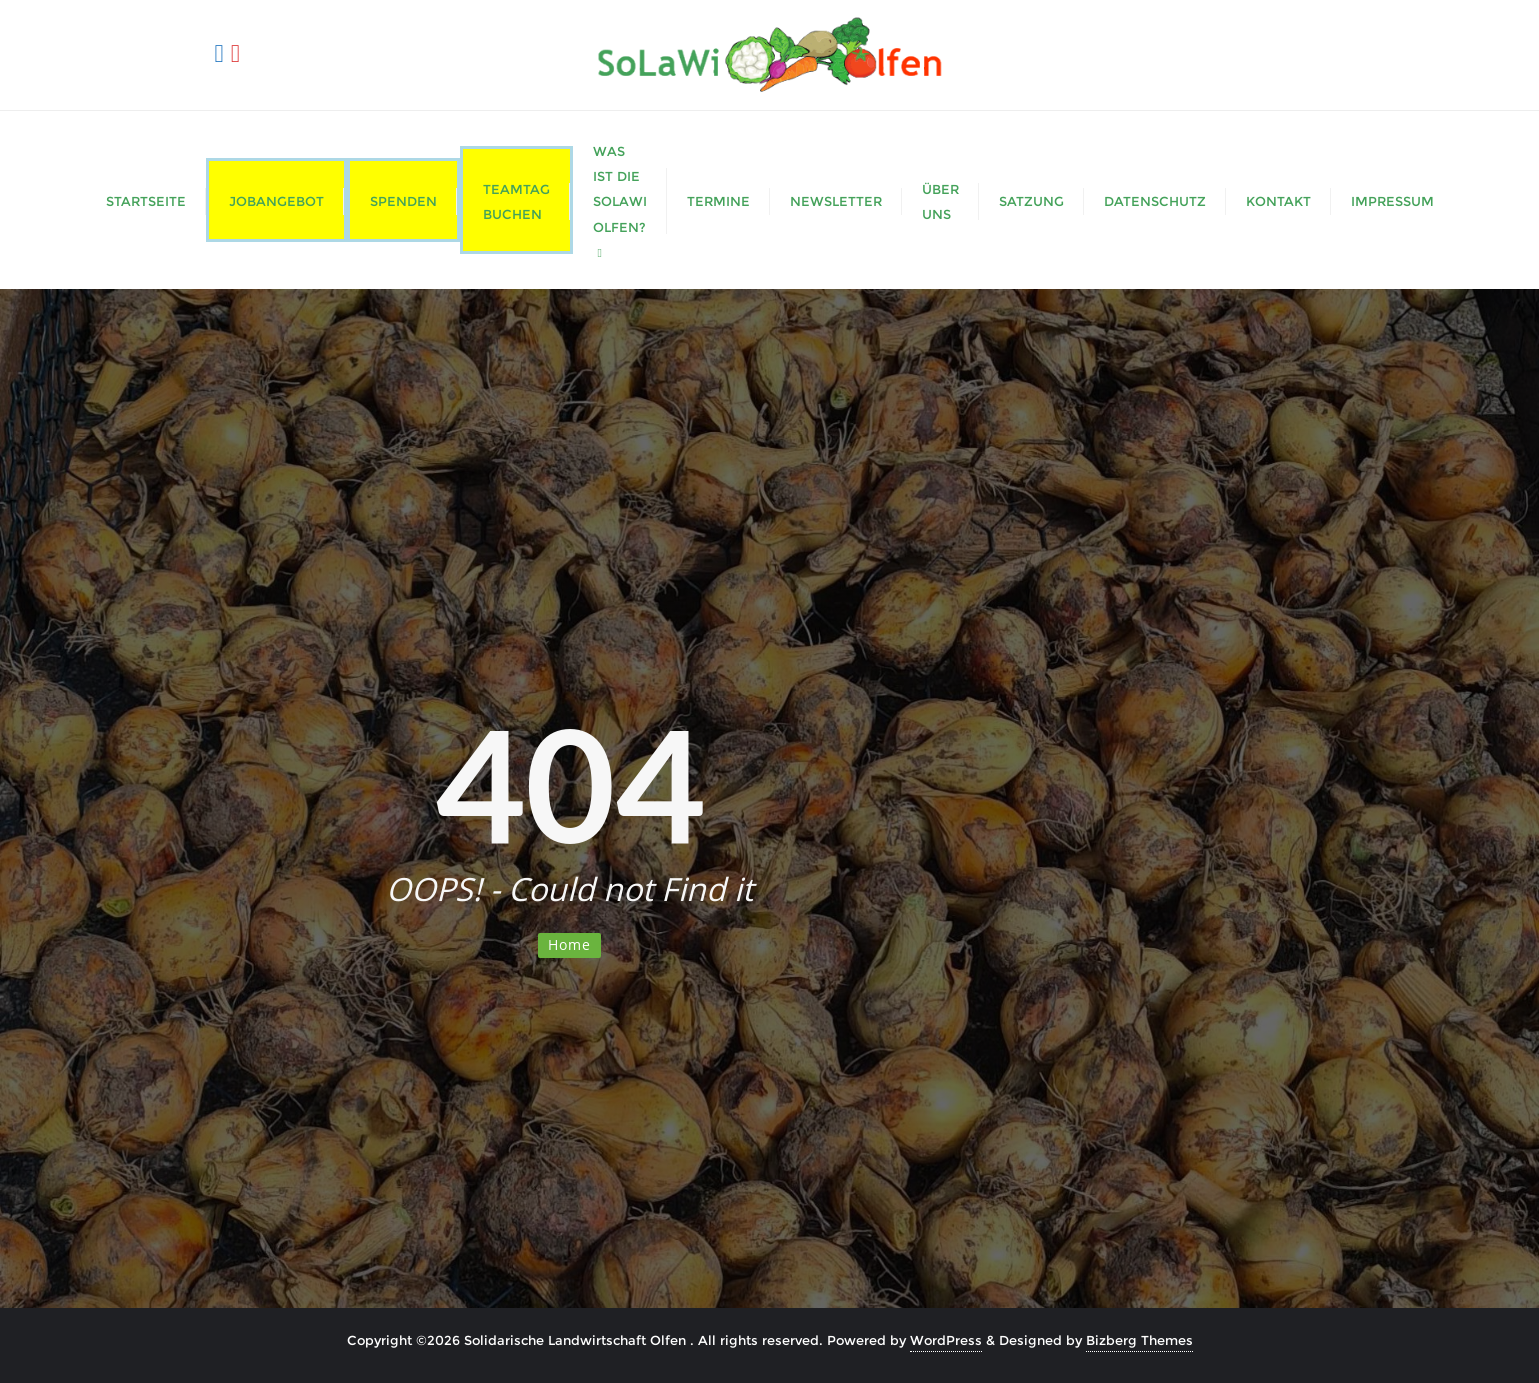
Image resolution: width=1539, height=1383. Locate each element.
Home (569, 944)
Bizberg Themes (1139, 1340)
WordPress (946, 1340)
